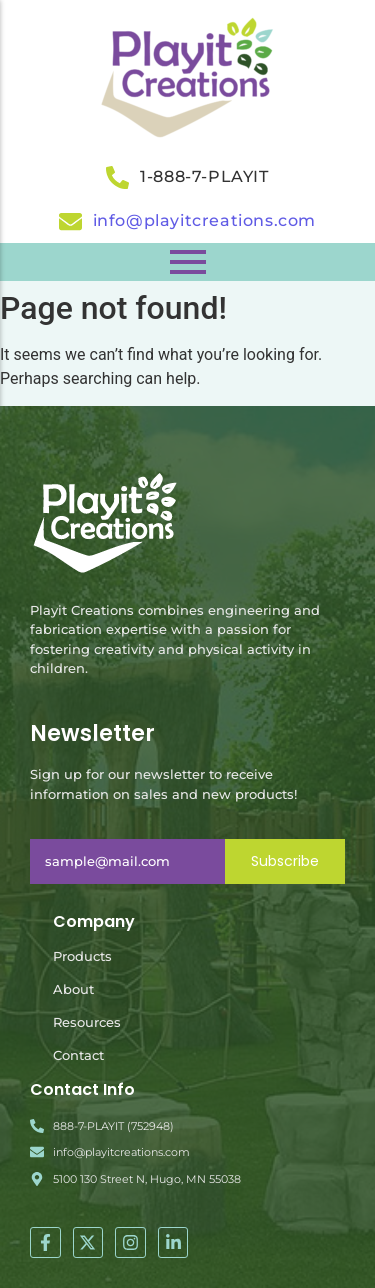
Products (82, 956)
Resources (87, 1022)
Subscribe (285, 861)
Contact (78, 1055)
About (73, 989)
